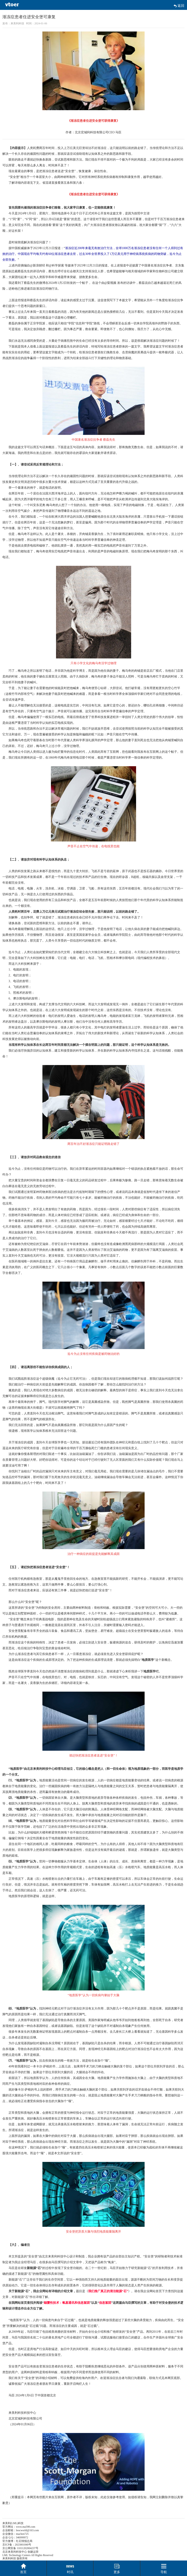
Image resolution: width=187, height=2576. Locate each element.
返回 (179, 5)
